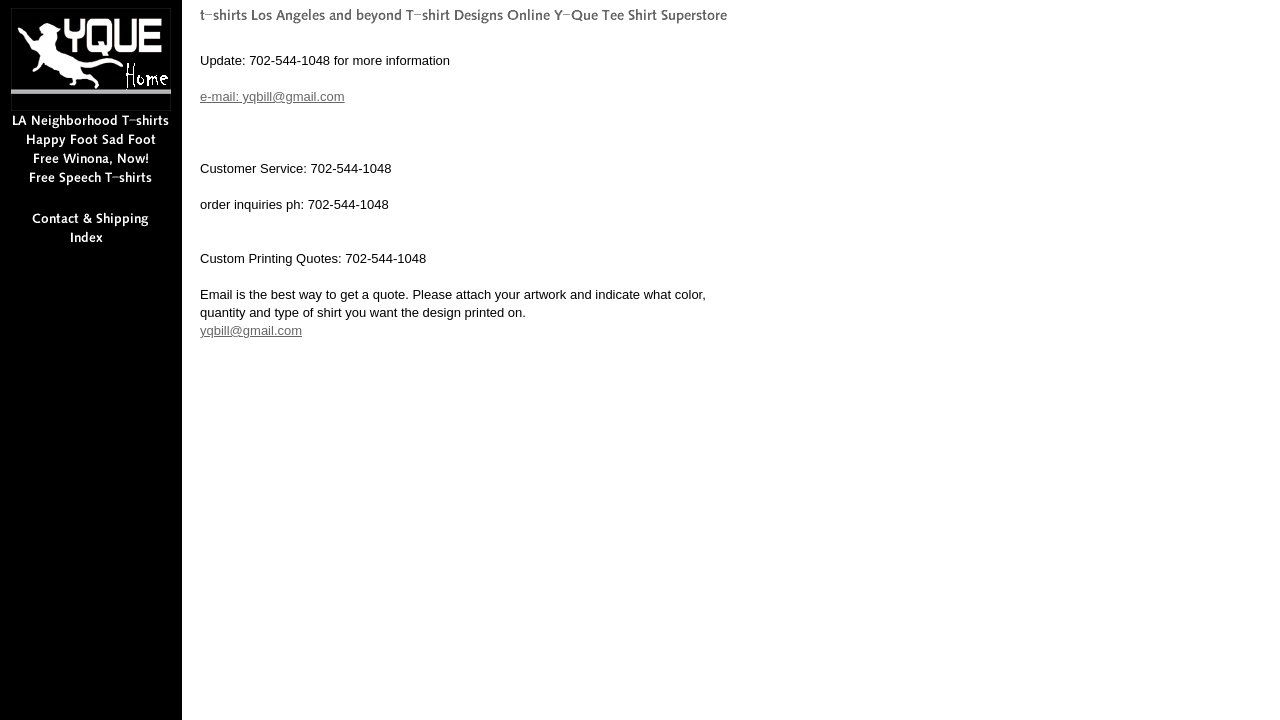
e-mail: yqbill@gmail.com (272, 96)
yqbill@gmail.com (251, 330)
